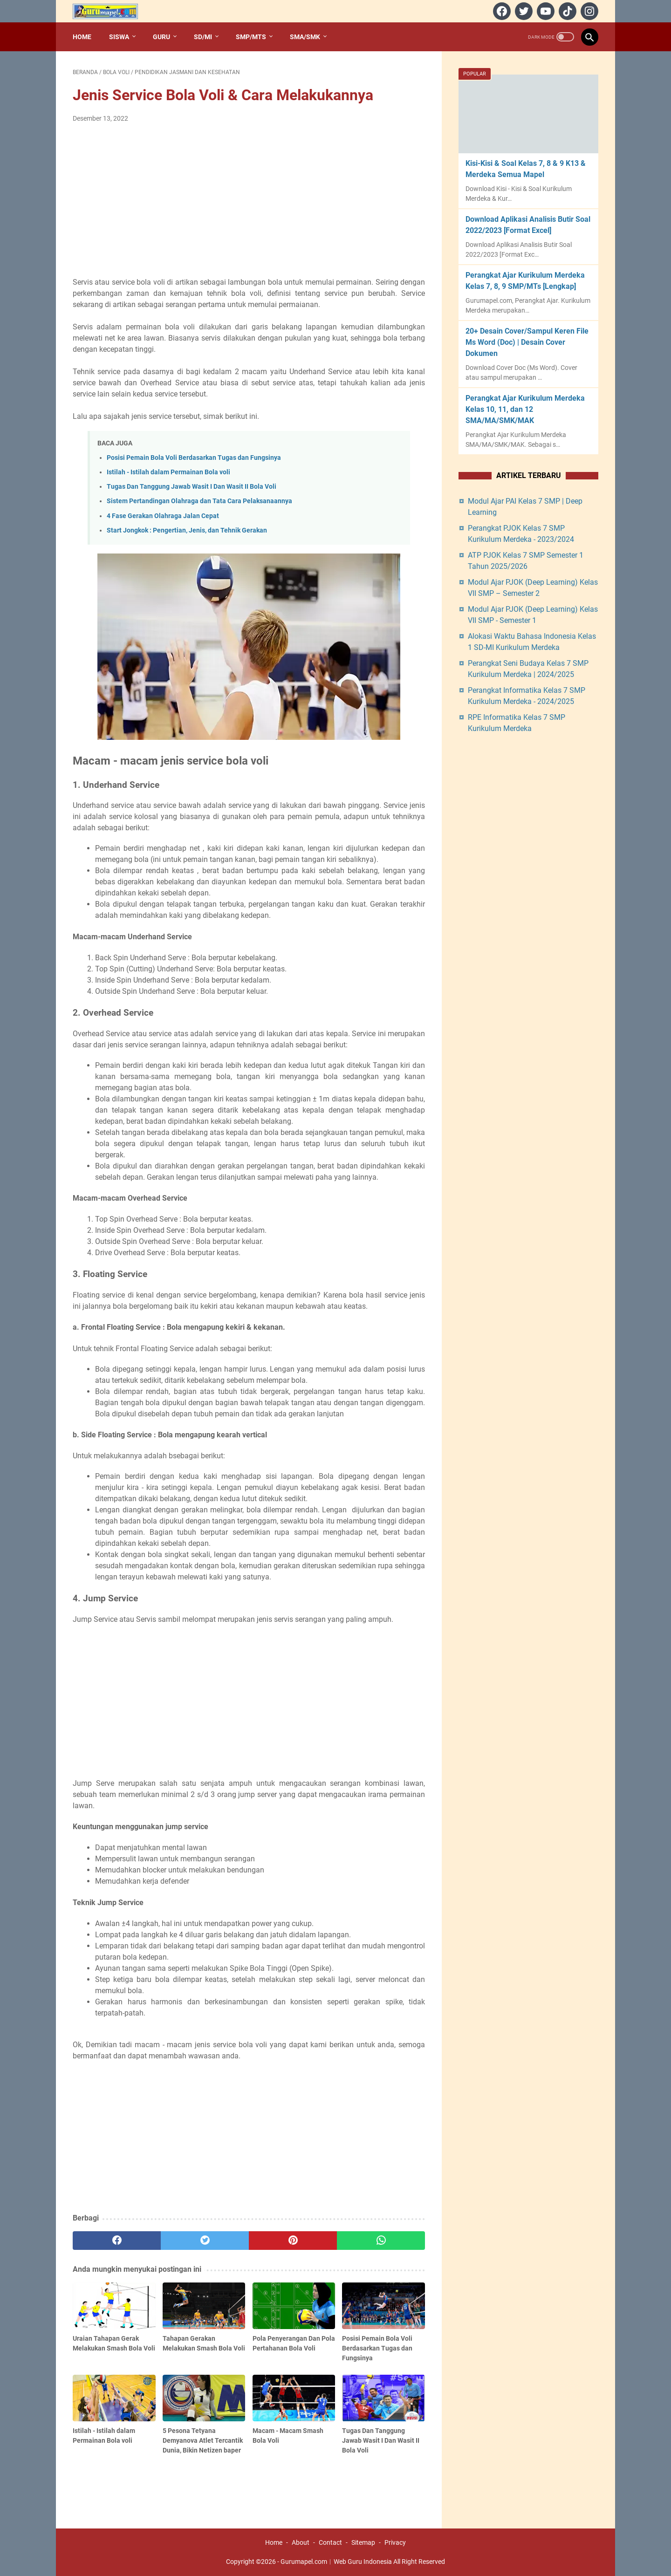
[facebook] (501, 11)
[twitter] (523, 11)
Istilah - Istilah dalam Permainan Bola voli (168, 472)
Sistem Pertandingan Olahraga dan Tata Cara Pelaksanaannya (199, 501)
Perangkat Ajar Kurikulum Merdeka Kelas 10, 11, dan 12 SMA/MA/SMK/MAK (525, 409)
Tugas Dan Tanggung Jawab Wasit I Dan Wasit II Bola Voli (191, 487)
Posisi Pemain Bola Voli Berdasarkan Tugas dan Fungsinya (194, 458)
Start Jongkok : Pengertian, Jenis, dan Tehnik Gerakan (187, 530)
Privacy (395, 2542)
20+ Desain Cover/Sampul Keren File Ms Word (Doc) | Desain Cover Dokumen (527, 342)
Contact (330, 2542)
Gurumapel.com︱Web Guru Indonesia (336, 2561)
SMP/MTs (251, 37)
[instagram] (588, 11)
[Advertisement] (249, 200)
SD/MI (203, 37)
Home (82, 37)
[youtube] (544, 11)
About (300, 2542)
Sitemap (363, 2542)
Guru (161, 37)
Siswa (119, 37)
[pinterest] (293, 2240)
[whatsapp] (381, 2240)
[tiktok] (566, 11)
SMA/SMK (305, 37)
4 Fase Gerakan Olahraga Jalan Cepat (163, 516)
